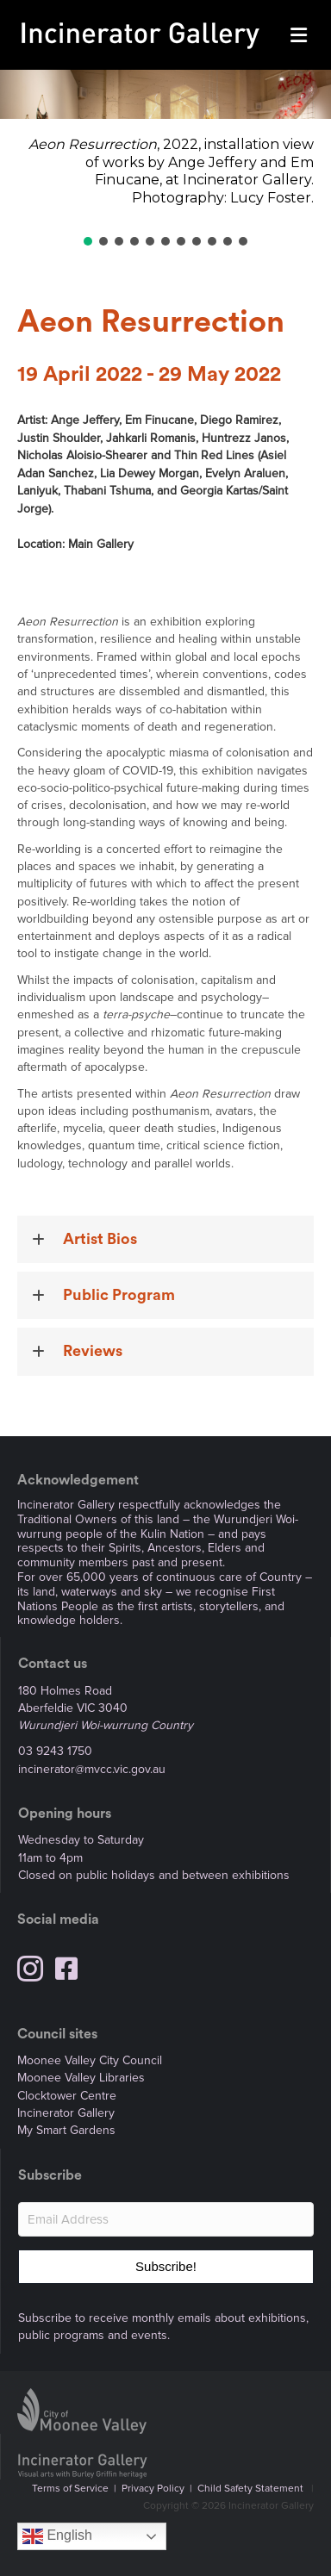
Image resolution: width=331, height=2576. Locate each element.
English (57, 2536)
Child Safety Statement (250, 2488)
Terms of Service (70, 2488)
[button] (88, 241)
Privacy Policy (153, 2488)
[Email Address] (166, 2219)
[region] (165, 159)
